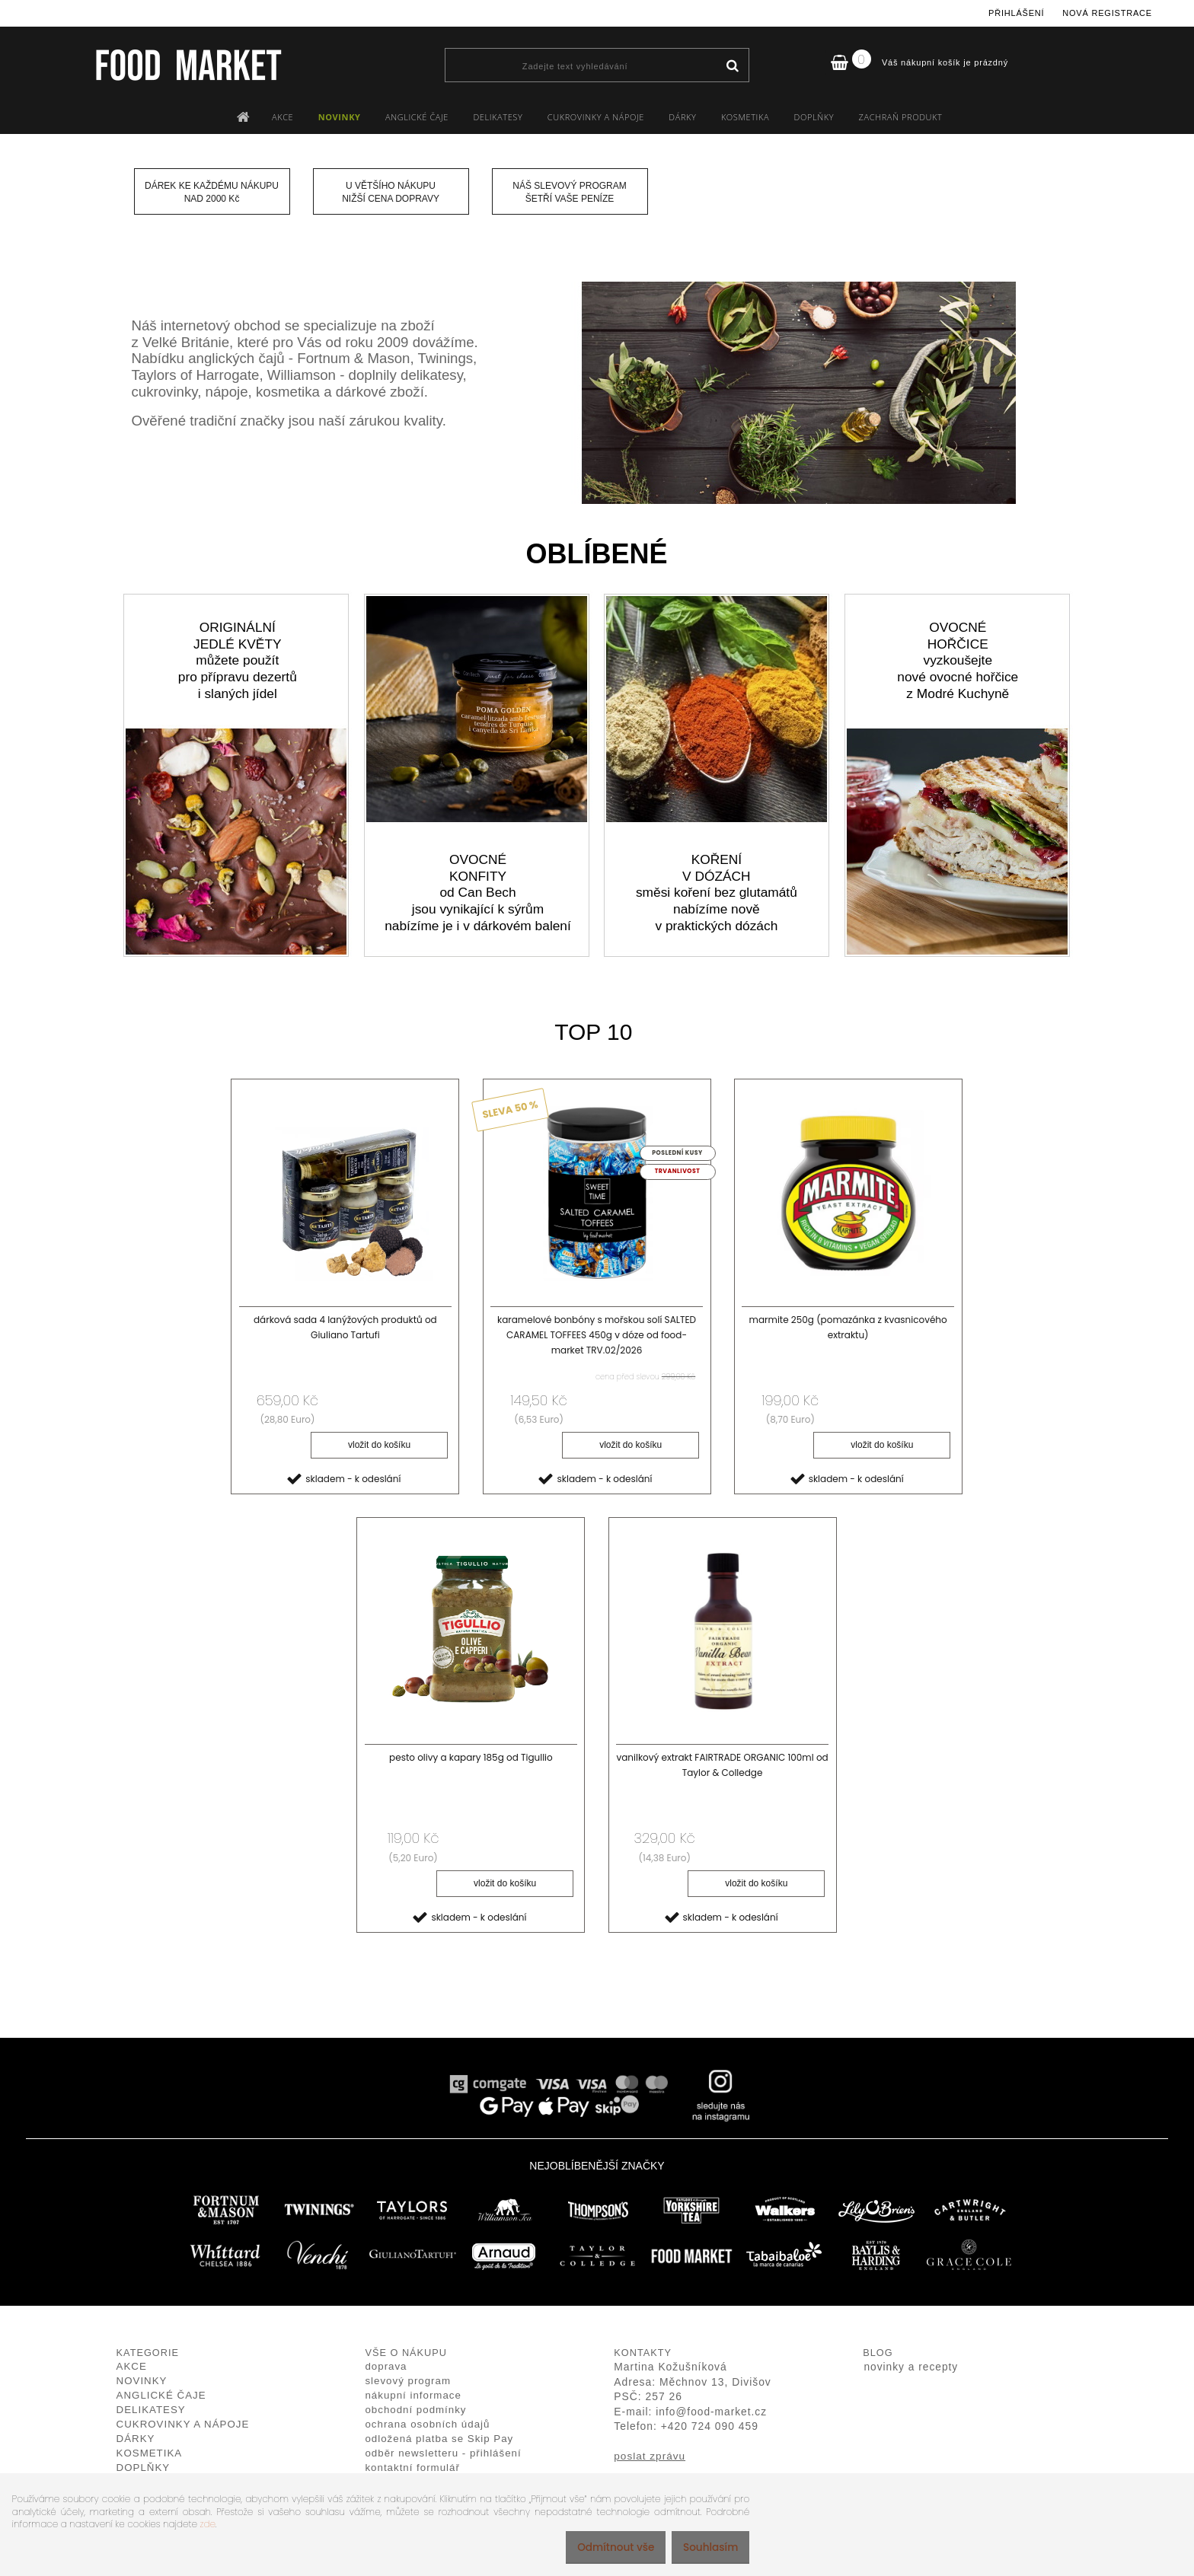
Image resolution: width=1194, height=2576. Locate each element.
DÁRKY (682, 117)
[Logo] (187, 65)
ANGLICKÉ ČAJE (417, 117)
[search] (732, 66)
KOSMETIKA (745, 117)
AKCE (282, 117)
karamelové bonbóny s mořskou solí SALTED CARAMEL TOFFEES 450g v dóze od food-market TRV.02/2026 (596, 1335)
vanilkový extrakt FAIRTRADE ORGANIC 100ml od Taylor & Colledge (722, 1767)
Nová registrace (1107, 13)
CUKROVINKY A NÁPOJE (596, 117)
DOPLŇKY (814, 117)
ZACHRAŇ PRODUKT (901, 117)
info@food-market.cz (711, 2413)
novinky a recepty (911, 2369)
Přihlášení (1016, 13)
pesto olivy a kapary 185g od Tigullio (471, 1759)
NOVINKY (339, 117)
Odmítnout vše (602, 2546)
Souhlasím (705, 2546)
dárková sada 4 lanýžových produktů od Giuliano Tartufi (345, 1327)
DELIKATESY (497, 117)
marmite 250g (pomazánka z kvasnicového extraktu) (848, 1327)
